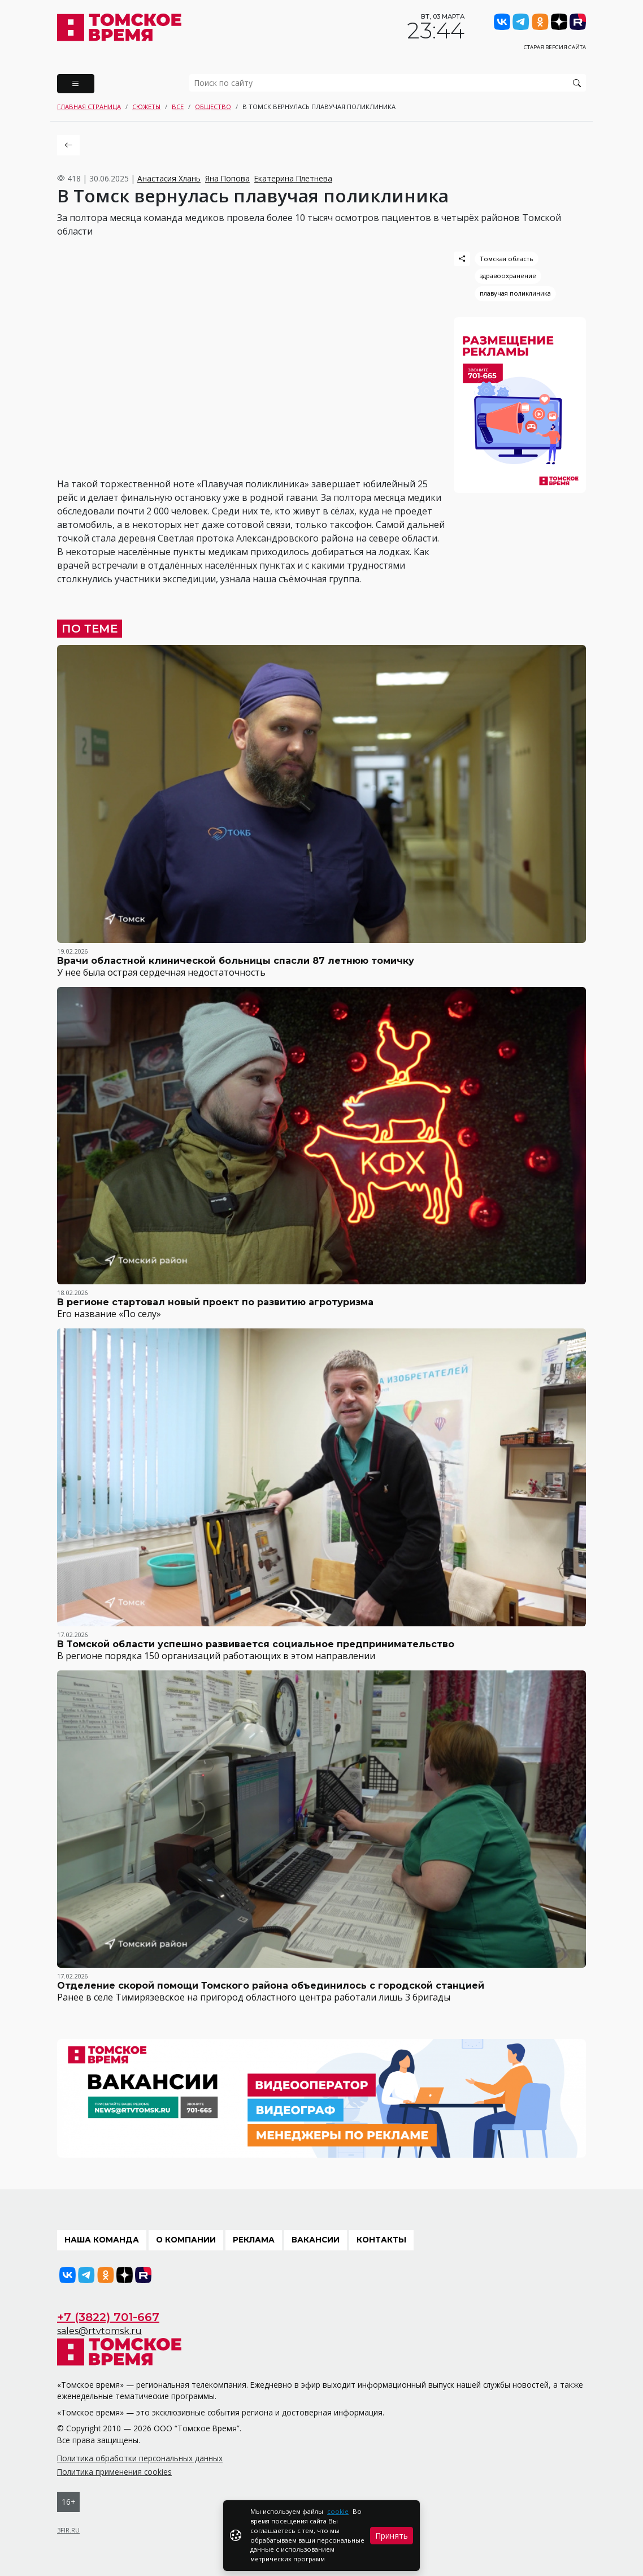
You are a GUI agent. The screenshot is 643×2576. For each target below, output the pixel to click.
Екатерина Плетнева (293, 178)
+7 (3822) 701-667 (108, 2317)
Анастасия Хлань (169, 178)
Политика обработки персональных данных (140, 2458)
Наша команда (101, 2239)
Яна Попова (227, 178)
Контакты (381, 2239)
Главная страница (89, 106)
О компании (186, 2239)
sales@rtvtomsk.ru (99, 2331)
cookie (338, 2511)
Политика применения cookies (114, 2471)
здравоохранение (508, 275)
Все (178, 106)
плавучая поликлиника (515, 293)
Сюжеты (146, 106)
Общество (213, 106)
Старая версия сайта (555, 47)
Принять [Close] (391, 2535)
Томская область (506, 258)
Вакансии (316, 2239)
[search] (387, 83)
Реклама (254, 2239)
